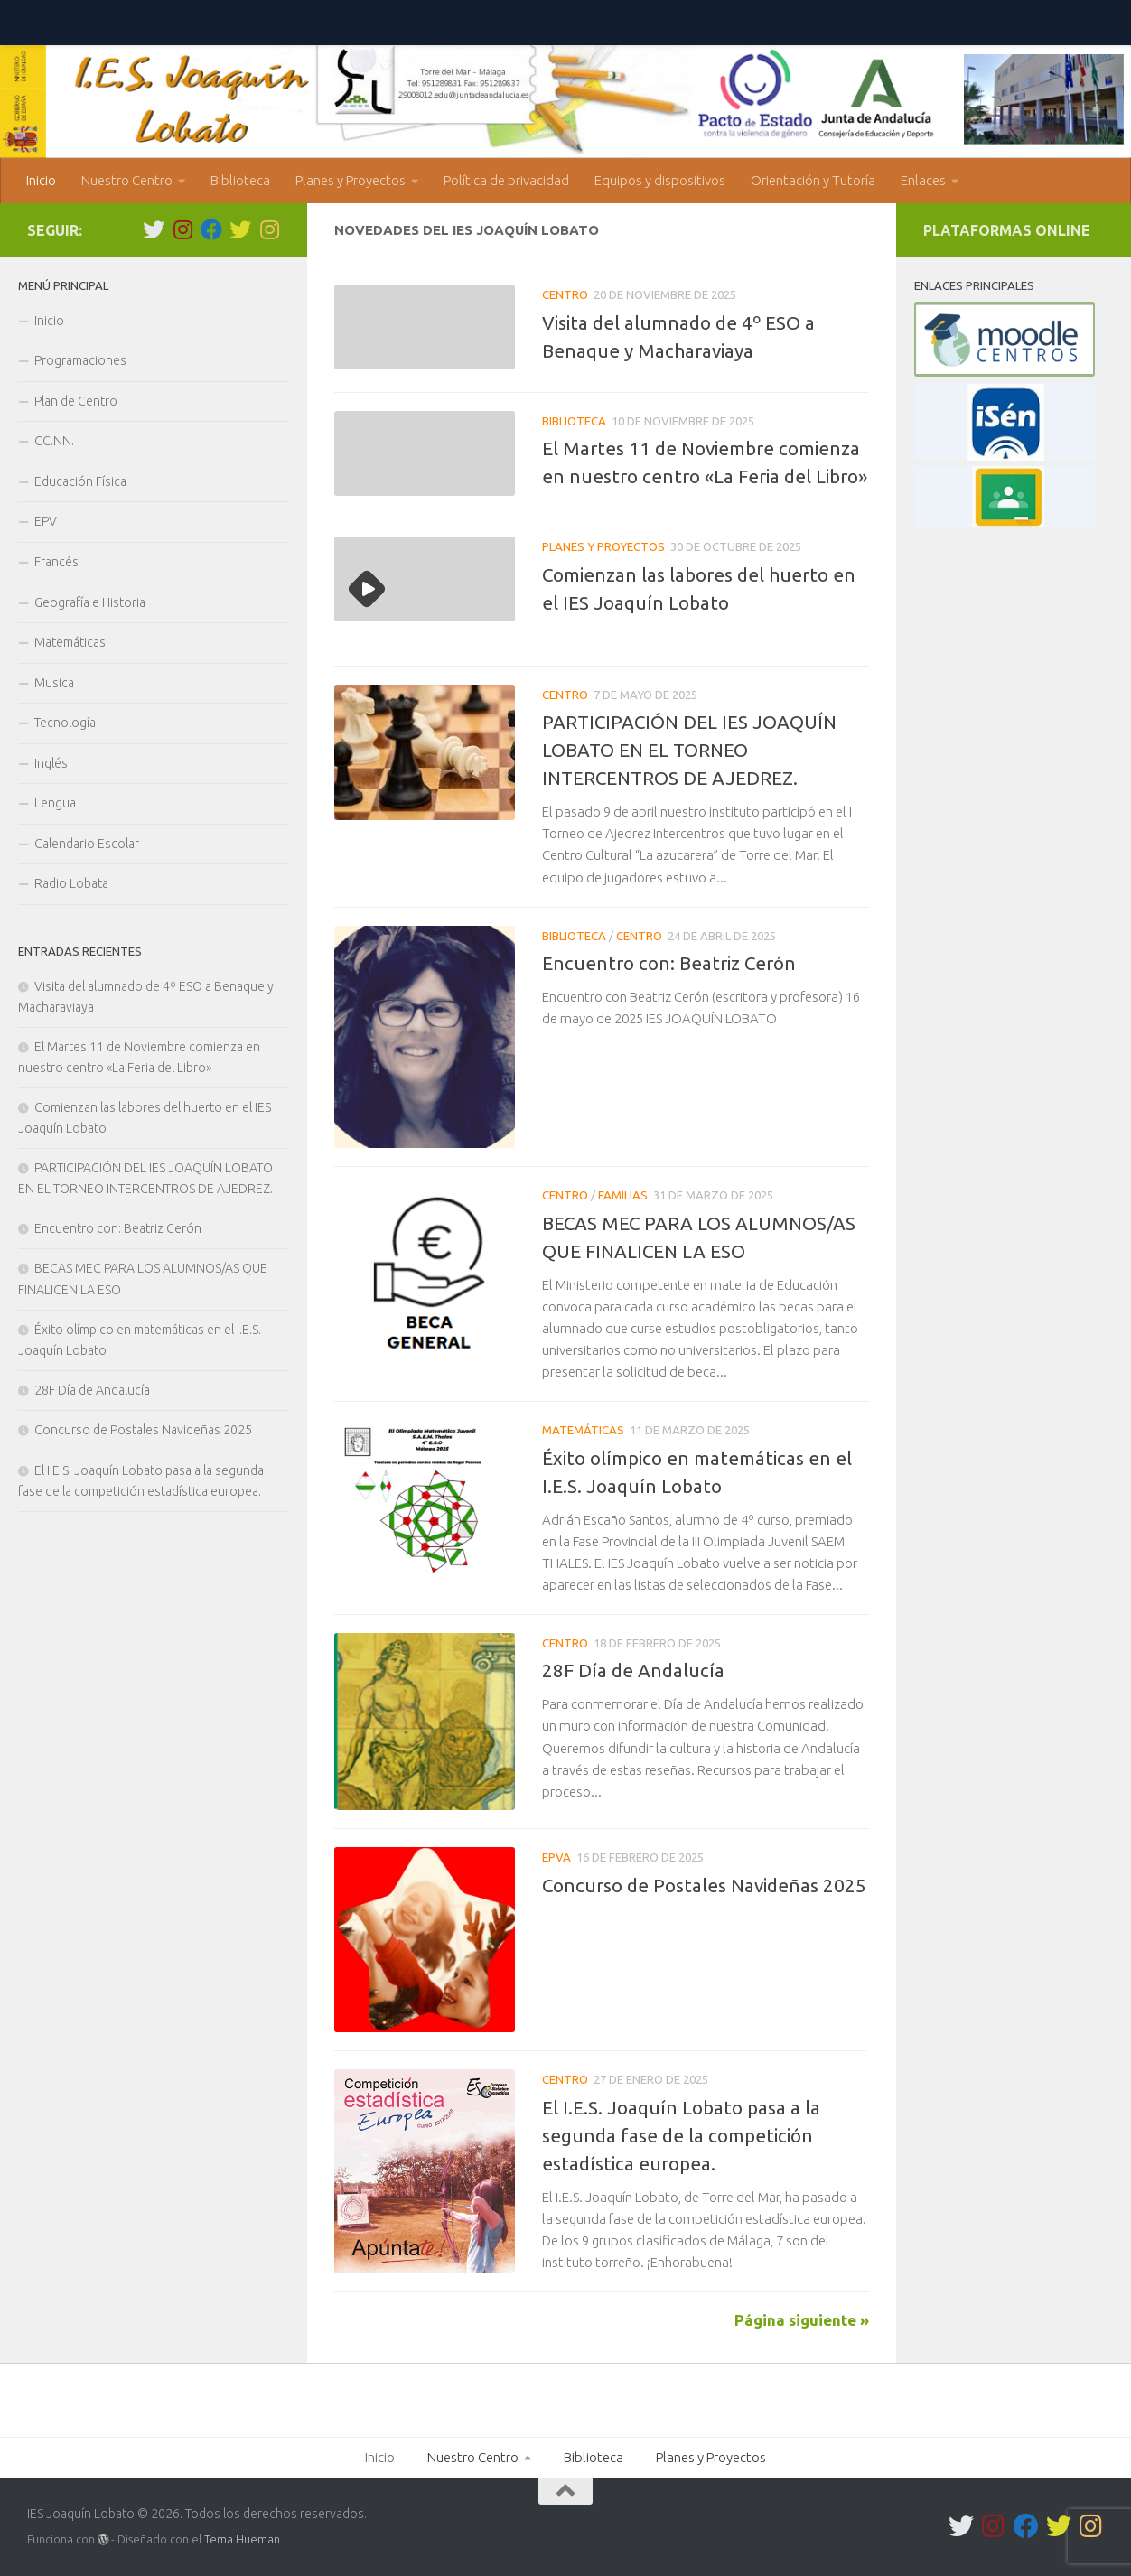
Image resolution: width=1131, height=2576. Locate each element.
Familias (623, 1195)
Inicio (41, 180)
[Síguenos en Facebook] (211, 229)
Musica (54, 683)
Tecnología (65, 722)
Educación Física (80, 481)
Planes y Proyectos (350, 180)
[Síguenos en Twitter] (153, 229)
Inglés (51, 763)
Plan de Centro (75, 401)
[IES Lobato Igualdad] (182, 229)
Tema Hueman (242, 2539)
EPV (45, 521)
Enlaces (923, 180)
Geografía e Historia (89, 602)
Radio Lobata (71, 883)
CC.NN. (54, 441)
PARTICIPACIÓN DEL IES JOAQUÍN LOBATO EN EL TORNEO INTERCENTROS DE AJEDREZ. (689, 750)
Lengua (55, 803)
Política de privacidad (506, 180)
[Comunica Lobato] (240, 229)
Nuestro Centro (127, 180)
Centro (565, 294)
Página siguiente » (801, 2320)
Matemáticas (583, 1429)
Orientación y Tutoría (813, 180)
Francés (56, 562)
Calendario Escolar (86, 843)
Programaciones (80, 360)
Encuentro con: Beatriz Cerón (669, 963)
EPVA (556, 1857)
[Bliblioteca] (269, 229)
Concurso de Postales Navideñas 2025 (704, 1885)
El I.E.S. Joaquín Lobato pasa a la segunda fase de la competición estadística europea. (681, 2135)
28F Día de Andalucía (633, 1670)
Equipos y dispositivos (659, 180)
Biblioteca (240, 180)
